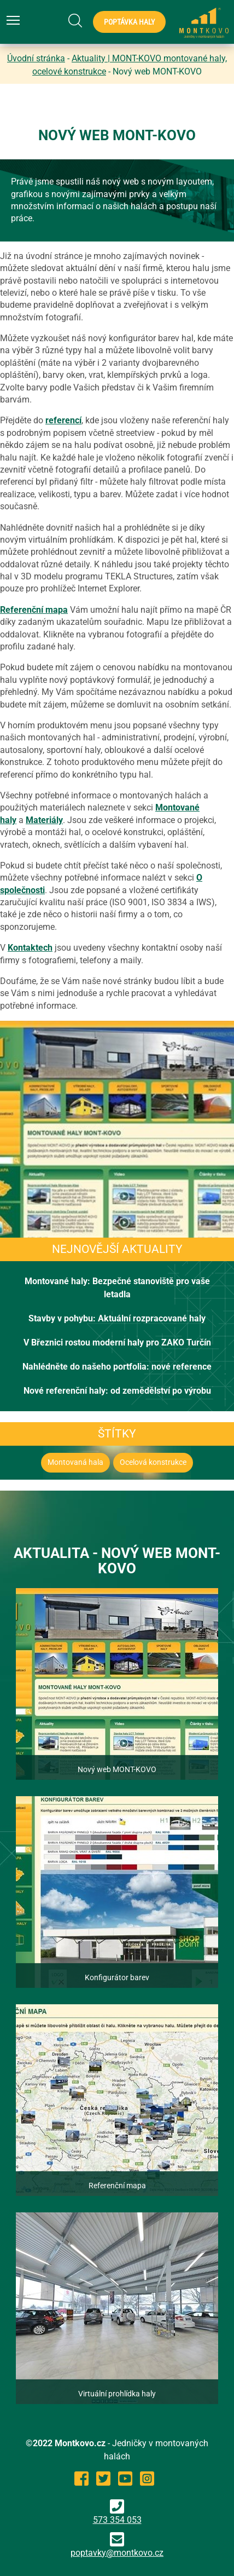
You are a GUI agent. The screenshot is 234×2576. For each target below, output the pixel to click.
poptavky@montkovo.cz (117, 2553)
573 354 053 (117, 2512)
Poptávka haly (129, 22)
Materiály (44, 820)
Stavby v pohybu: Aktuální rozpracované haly (117, 1318)
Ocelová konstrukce (153, 1462)
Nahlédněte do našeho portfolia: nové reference (117, 1366)
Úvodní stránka (36, 58)
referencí (63, 420)
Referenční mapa (34, 610)
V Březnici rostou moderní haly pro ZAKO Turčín (117, 1342)
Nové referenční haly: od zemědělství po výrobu (117, 1390)
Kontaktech (30, 947)
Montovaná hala (75, 1462)
